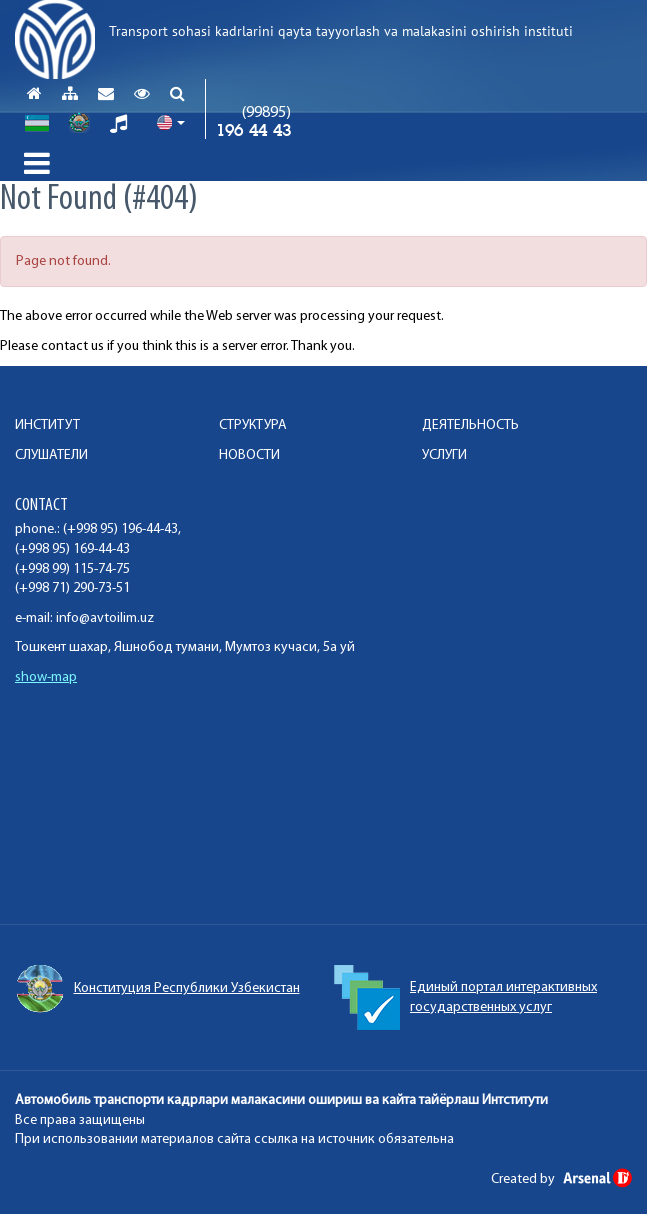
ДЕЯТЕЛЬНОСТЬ (470, 425)
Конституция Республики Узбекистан (158, 989)
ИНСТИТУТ (47, 425)
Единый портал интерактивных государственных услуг (465, 997)
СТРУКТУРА (253, 425)
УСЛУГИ (444, 455)
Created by (561, 1179)
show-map (46, 677)
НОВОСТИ (249, 455)
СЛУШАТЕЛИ (51, 455)
